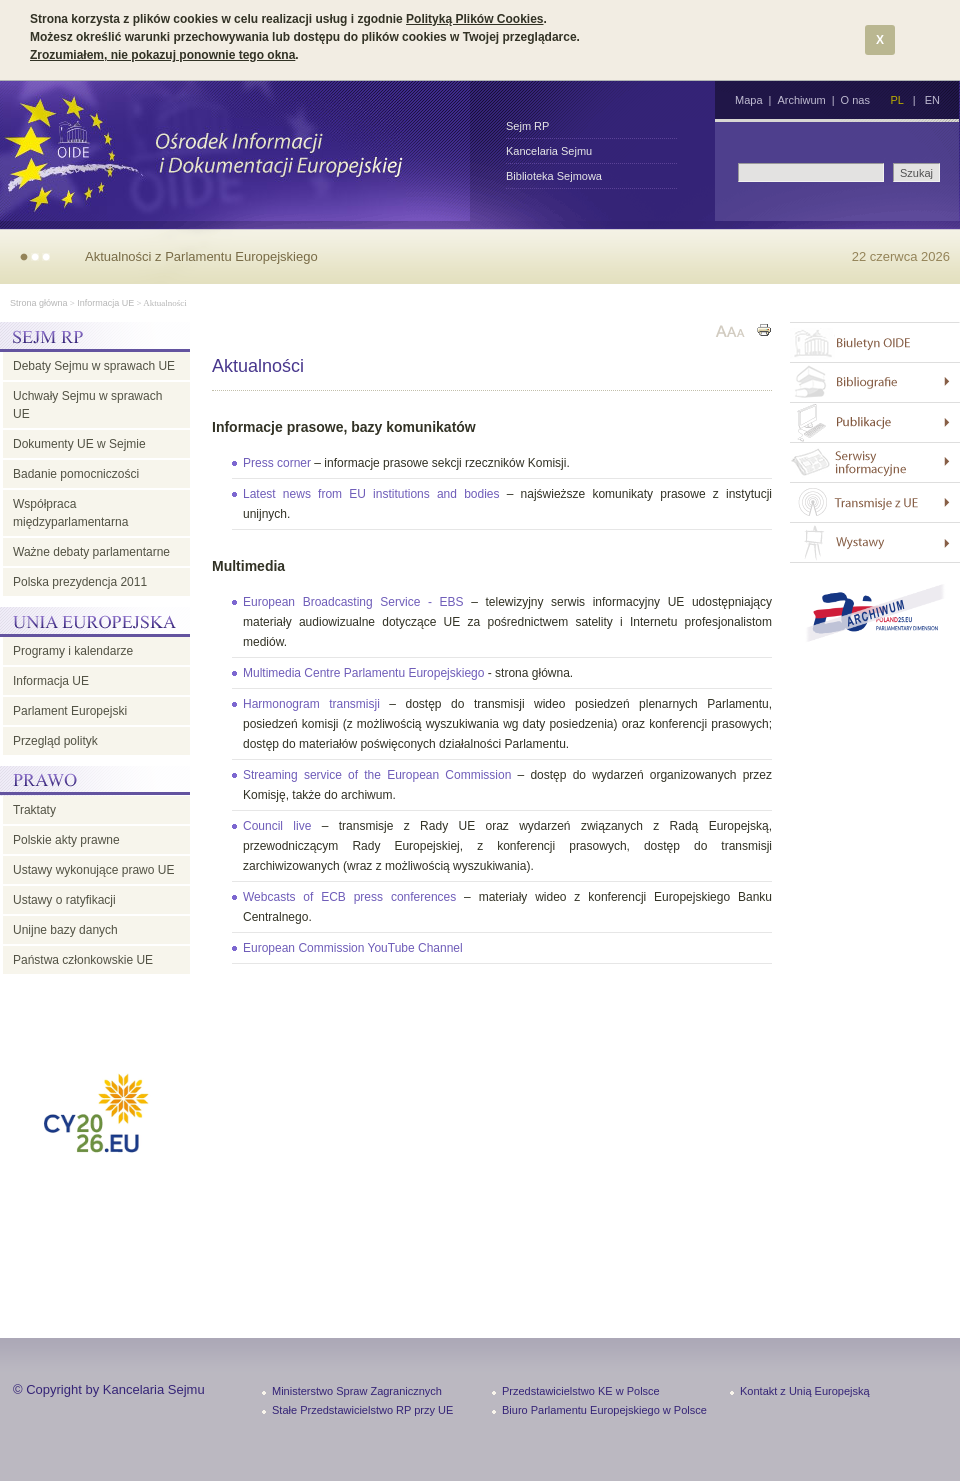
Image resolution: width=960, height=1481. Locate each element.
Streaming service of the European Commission (377, 775)
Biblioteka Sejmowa (554, 176)
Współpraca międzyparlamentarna (70, 513)
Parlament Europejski (70, 711)
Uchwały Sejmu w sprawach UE (87, 405)
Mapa (749, 100)
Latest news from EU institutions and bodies (371, 494)
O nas (855, 100)
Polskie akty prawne (66, 840)
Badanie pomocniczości (76, 474)
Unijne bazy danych (65, 930)
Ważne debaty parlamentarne (91, 552)
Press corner (277, 463)
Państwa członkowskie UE (83, 960)
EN (932, 100)
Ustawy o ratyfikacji (64, 900)
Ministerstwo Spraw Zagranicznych (357, 1391)
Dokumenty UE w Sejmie (79, 444)
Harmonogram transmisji (311, 704)
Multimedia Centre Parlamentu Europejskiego (363, 673)
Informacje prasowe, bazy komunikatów (344, 427)
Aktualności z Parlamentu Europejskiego (201, 256)
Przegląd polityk (55, 741)
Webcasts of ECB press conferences (349, 897)
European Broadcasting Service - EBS (353, 602)
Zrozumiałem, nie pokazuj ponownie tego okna (162, 55)
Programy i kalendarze (73, 651)
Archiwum (801, 100)
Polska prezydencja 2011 (80, 582)
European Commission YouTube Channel (353, 948)
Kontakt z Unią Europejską (805, 1391)
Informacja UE (105, 303)
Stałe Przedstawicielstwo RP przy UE (362, 1410)
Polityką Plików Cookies (474, 19)
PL (896, 100)
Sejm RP (527, 126)
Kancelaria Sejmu (549, 151)
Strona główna (39, 303)
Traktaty (34, 810)
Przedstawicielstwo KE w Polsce (581, 1391)
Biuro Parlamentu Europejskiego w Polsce (604, 1410)
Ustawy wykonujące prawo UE (93, 870)
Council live (277, 826)
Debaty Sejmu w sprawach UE (94, 366)
